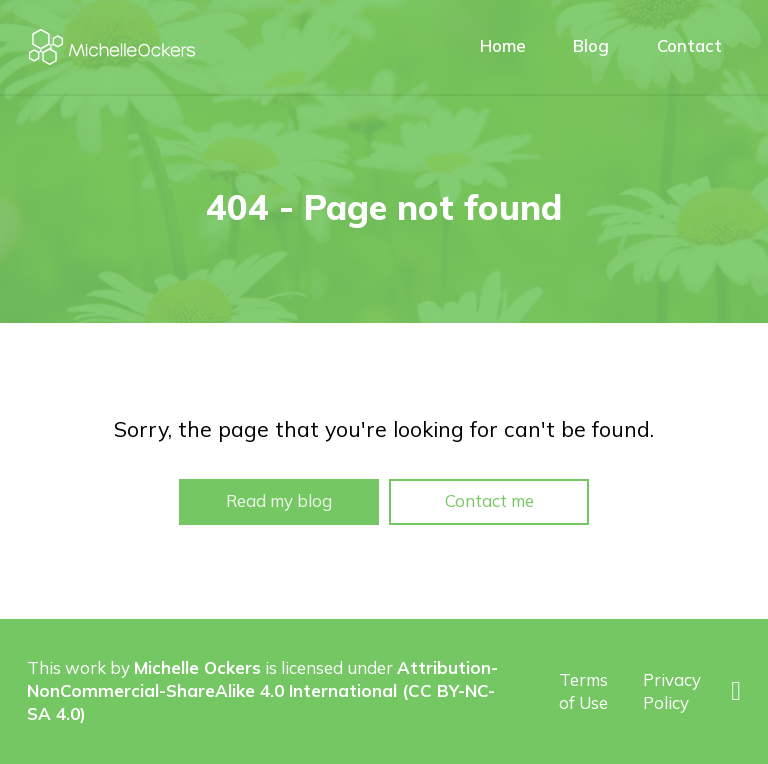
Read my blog (279, 500)
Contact (689, 45)
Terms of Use (583, 691)
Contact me (489, 500)
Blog (591, 45)
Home (503, 45)
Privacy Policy (672, 691)
